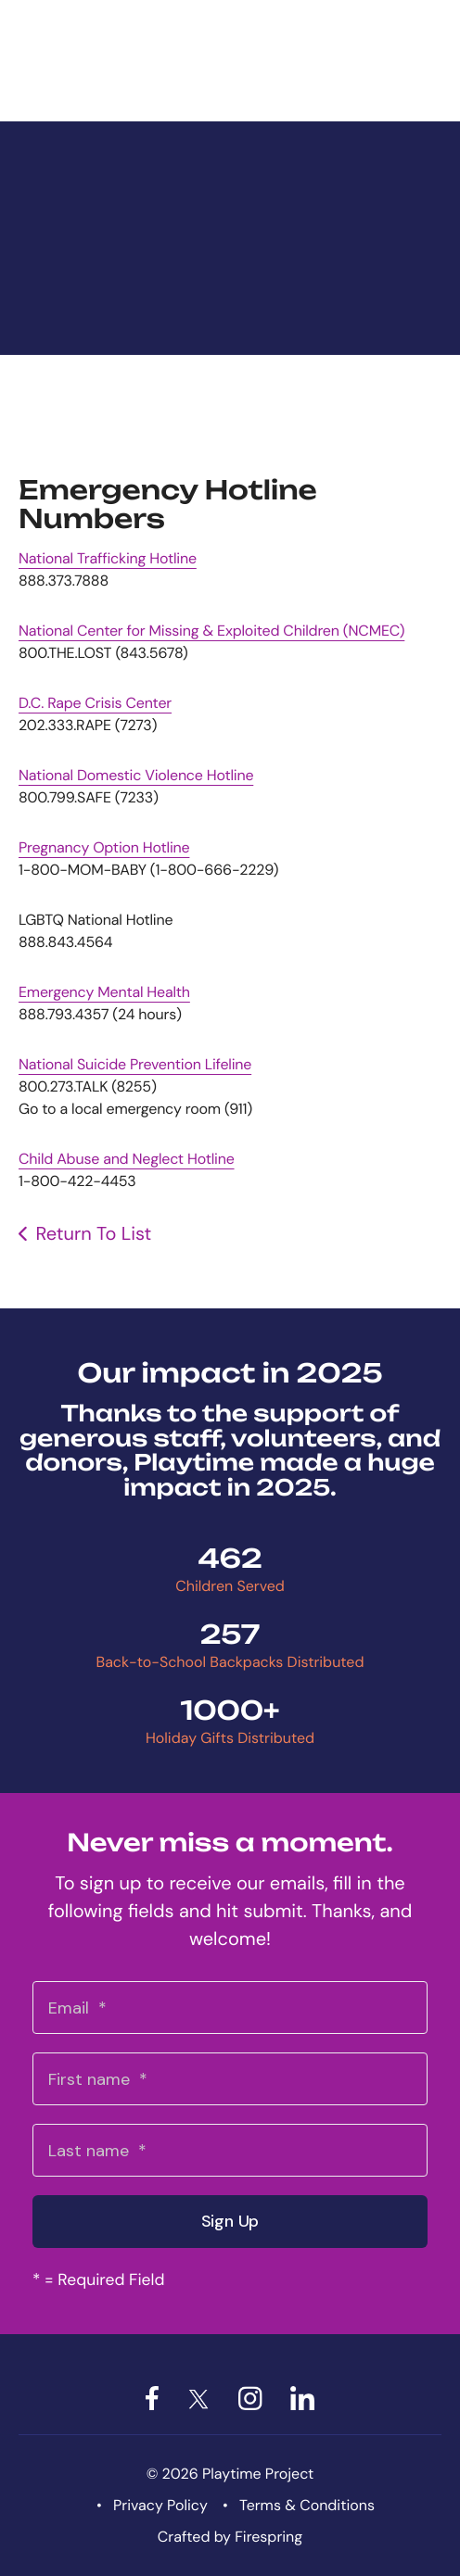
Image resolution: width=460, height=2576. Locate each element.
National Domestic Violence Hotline (136, 775)
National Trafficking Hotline (108, 558)
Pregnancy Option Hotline (104, 847)
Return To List (93, 1234)
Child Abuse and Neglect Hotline (127, 1158)
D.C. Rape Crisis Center (95, 703)
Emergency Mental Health (104, 992)
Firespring (268, 2536)
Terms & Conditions (307, 2505)
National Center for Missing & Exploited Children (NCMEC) (211, 630)
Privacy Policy (160, 2505)
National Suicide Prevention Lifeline (135, 1064)
